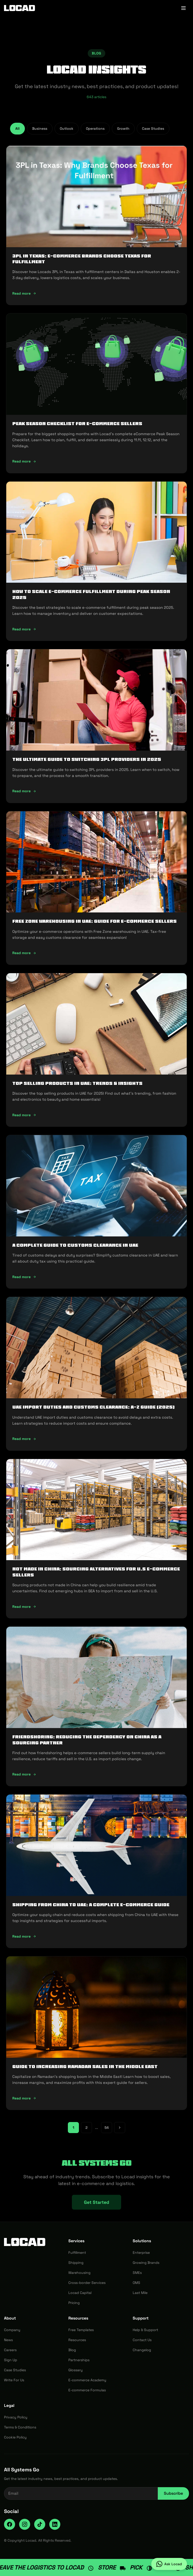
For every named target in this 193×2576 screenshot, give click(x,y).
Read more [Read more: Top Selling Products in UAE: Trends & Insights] (24, 1115)
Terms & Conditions (20, 2427)
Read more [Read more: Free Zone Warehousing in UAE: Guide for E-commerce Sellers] (24, 953)
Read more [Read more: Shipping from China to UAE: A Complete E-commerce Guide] (24, 1936)
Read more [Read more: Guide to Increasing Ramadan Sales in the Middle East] (24, 2098)
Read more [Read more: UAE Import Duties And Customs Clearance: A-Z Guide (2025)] (24, 1438)
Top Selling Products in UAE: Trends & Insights (77, 1083)
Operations (95, 128)
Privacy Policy (15, 2417)
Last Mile (140, 2292)
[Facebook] (9, 2524)
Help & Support (145, 2330)
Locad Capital (79, 2292)
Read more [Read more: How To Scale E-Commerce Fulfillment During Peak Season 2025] (24, 629)
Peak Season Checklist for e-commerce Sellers (77, 423)
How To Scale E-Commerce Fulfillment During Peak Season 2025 (91, 594)
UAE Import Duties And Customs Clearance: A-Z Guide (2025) (93, 1407)
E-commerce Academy (87, 2380)
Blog (72, 2350)
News (8, 2340)
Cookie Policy (15, 2437)
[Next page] (119, 2127)
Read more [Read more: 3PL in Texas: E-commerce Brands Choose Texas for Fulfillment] (24, 293)
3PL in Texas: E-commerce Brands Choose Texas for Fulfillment (81, 259)
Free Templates (81, 2330)
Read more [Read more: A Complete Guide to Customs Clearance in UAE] (24, 1277)
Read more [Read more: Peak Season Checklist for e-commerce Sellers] (24, 461)
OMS (136, 2282)
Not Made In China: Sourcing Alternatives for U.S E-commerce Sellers (96, 1572)
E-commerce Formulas (87, 2390)
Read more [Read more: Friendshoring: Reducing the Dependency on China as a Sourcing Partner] (24, 1774)
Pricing (74, 2302)
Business (39, 128)
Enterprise (141, 2252)
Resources (77, 2340)
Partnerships (78, 2360)
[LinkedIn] (54, 2524)
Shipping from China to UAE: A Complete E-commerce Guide (90, 1904)
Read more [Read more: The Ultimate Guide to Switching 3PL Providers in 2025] (24, 791)
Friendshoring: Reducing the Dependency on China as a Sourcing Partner (86, 1740)
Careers (10, 2350)
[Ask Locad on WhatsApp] (169, 2564)
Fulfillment (77, 2252)
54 (107, 2127)
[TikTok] (39, 2524)
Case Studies (153, 128)
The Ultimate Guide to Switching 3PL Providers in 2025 (86, 759)
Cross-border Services (87, 2282)
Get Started (96, 2202)
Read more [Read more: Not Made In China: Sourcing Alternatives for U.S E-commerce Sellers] (24, 1606)
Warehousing (79, 2272)
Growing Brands (146, 2262)
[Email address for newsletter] (81, 2493)
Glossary (75, 2370)
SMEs (137, 2272)
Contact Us (142, 2340)
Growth (123, 128)
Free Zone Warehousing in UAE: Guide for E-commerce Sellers (94, 921)
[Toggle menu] (183, 8)
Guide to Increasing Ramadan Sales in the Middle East (85, 2066)
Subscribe (173, 2493)
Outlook (66, 128)
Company (12, 2330)
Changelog (142, 2350)
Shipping (75, 2262)
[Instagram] (24, 2524)
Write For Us (14, 2380)
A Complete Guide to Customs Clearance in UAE (75, 1245)
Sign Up (10, 2360)
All (17, 128)
